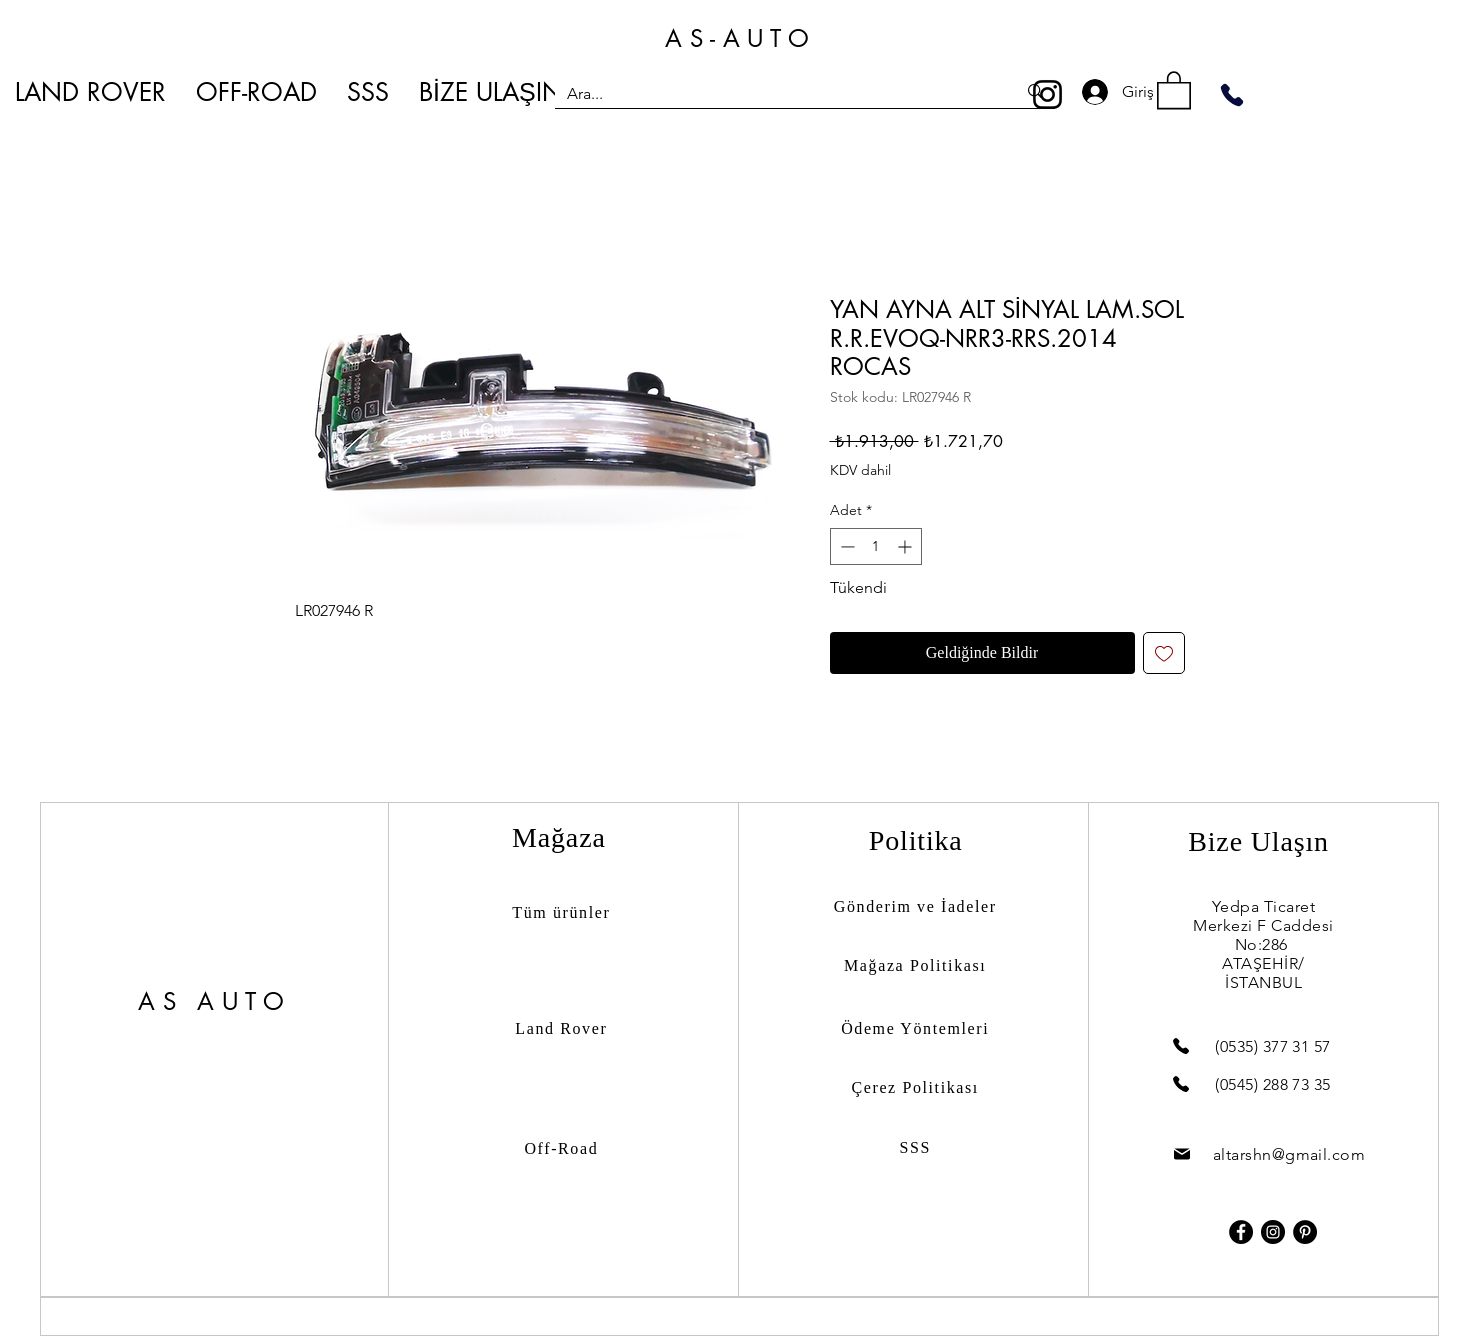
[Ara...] (777, 94)
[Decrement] (845, 546)
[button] (1174, 89)
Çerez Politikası (915, 1087)
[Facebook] (1241, 1232)
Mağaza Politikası (915, 965)
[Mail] (1182, 1154)
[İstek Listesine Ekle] (1164, 653)
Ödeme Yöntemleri (915, 1028)
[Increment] (906, 546)
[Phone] (1232, 94)
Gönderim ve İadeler (915, 906)
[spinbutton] (876, 546)
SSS (915, 1147)
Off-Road (561, 1148)
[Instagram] (1047, 94)
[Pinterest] (1305, 1232)
